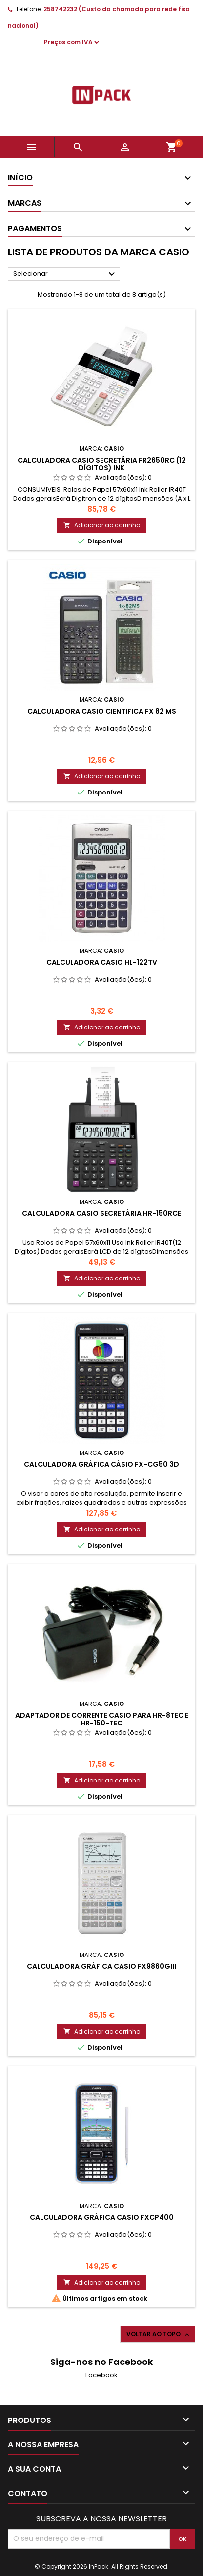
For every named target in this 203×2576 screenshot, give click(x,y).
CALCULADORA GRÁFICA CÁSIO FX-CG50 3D (101, 1464)
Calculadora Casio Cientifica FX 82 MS (101, 711)
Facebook (101, 2375)
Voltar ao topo (158, 2334)
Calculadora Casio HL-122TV (101, 962)
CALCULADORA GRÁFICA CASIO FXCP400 (102, 2217)
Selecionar (65, 274)
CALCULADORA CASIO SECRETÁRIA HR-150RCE (101, 1213)
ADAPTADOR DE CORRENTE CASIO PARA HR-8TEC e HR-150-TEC (101, 1719)
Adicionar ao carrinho (101, 525)
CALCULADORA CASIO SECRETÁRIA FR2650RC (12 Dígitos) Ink (102, 464)
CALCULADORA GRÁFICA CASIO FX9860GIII (101, 1966)
